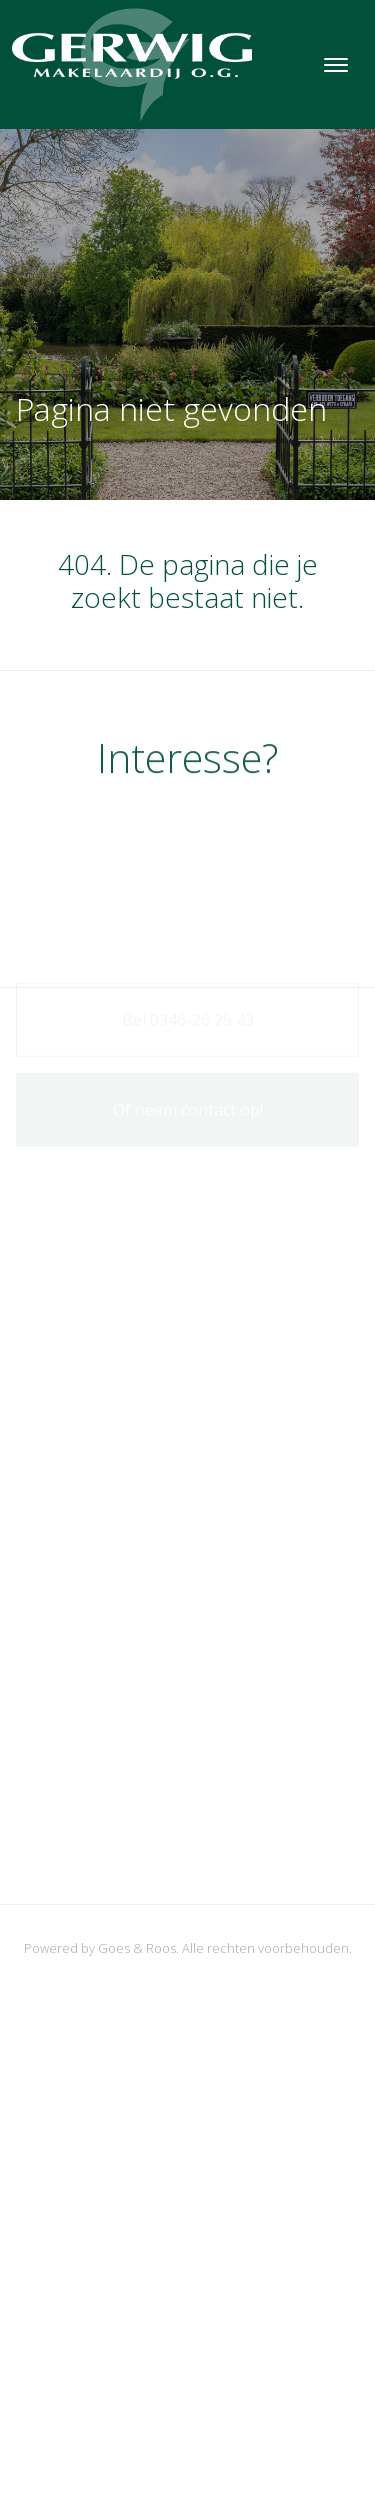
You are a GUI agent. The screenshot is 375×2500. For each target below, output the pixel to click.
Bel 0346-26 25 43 (188, 1020)
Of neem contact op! (188, 1110)
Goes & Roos (137, 1948)
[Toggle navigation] (335, 65)
